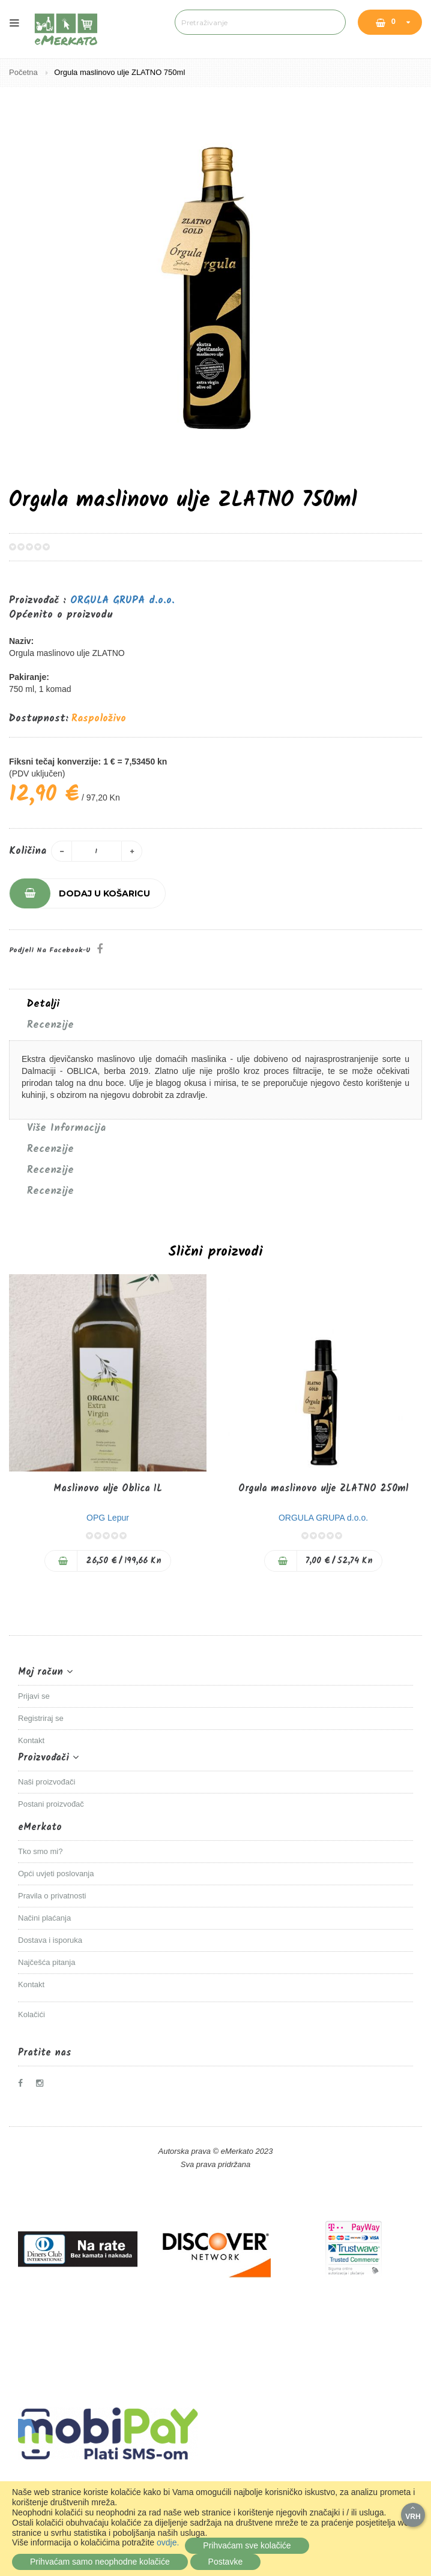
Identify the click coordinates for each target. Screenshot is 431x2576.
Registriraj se (41, 1718)
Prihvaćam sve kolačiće (247, 2545)
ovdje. (168, 2542)
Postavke (225, 2561)
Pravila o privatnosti (52, 1895)
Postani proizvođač (51, 1803)
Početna (24, 72)
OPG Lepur (107, 1517)
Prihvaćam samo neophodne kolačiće (100, 2561)
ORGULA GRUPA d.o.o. (122, 600)
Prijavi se (34, 1696)
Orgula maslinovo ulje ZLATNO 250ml (323, 1488)
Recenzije (50, 1025)
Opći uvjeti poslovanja (56, 1873)
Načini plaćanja (44, 1917)
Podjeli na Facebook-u (50, 950)
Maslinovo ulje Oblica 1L (107, 1488)
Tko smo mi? (40, 1851)
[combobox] (259, 22)
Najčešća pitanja (46, 1962)
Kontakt (31, 1740)
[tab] (215, 1004)
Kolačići (31, 2014)
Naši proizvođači (46, 1781)
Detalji (43, 1004)
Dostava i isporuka (50, 1940)
